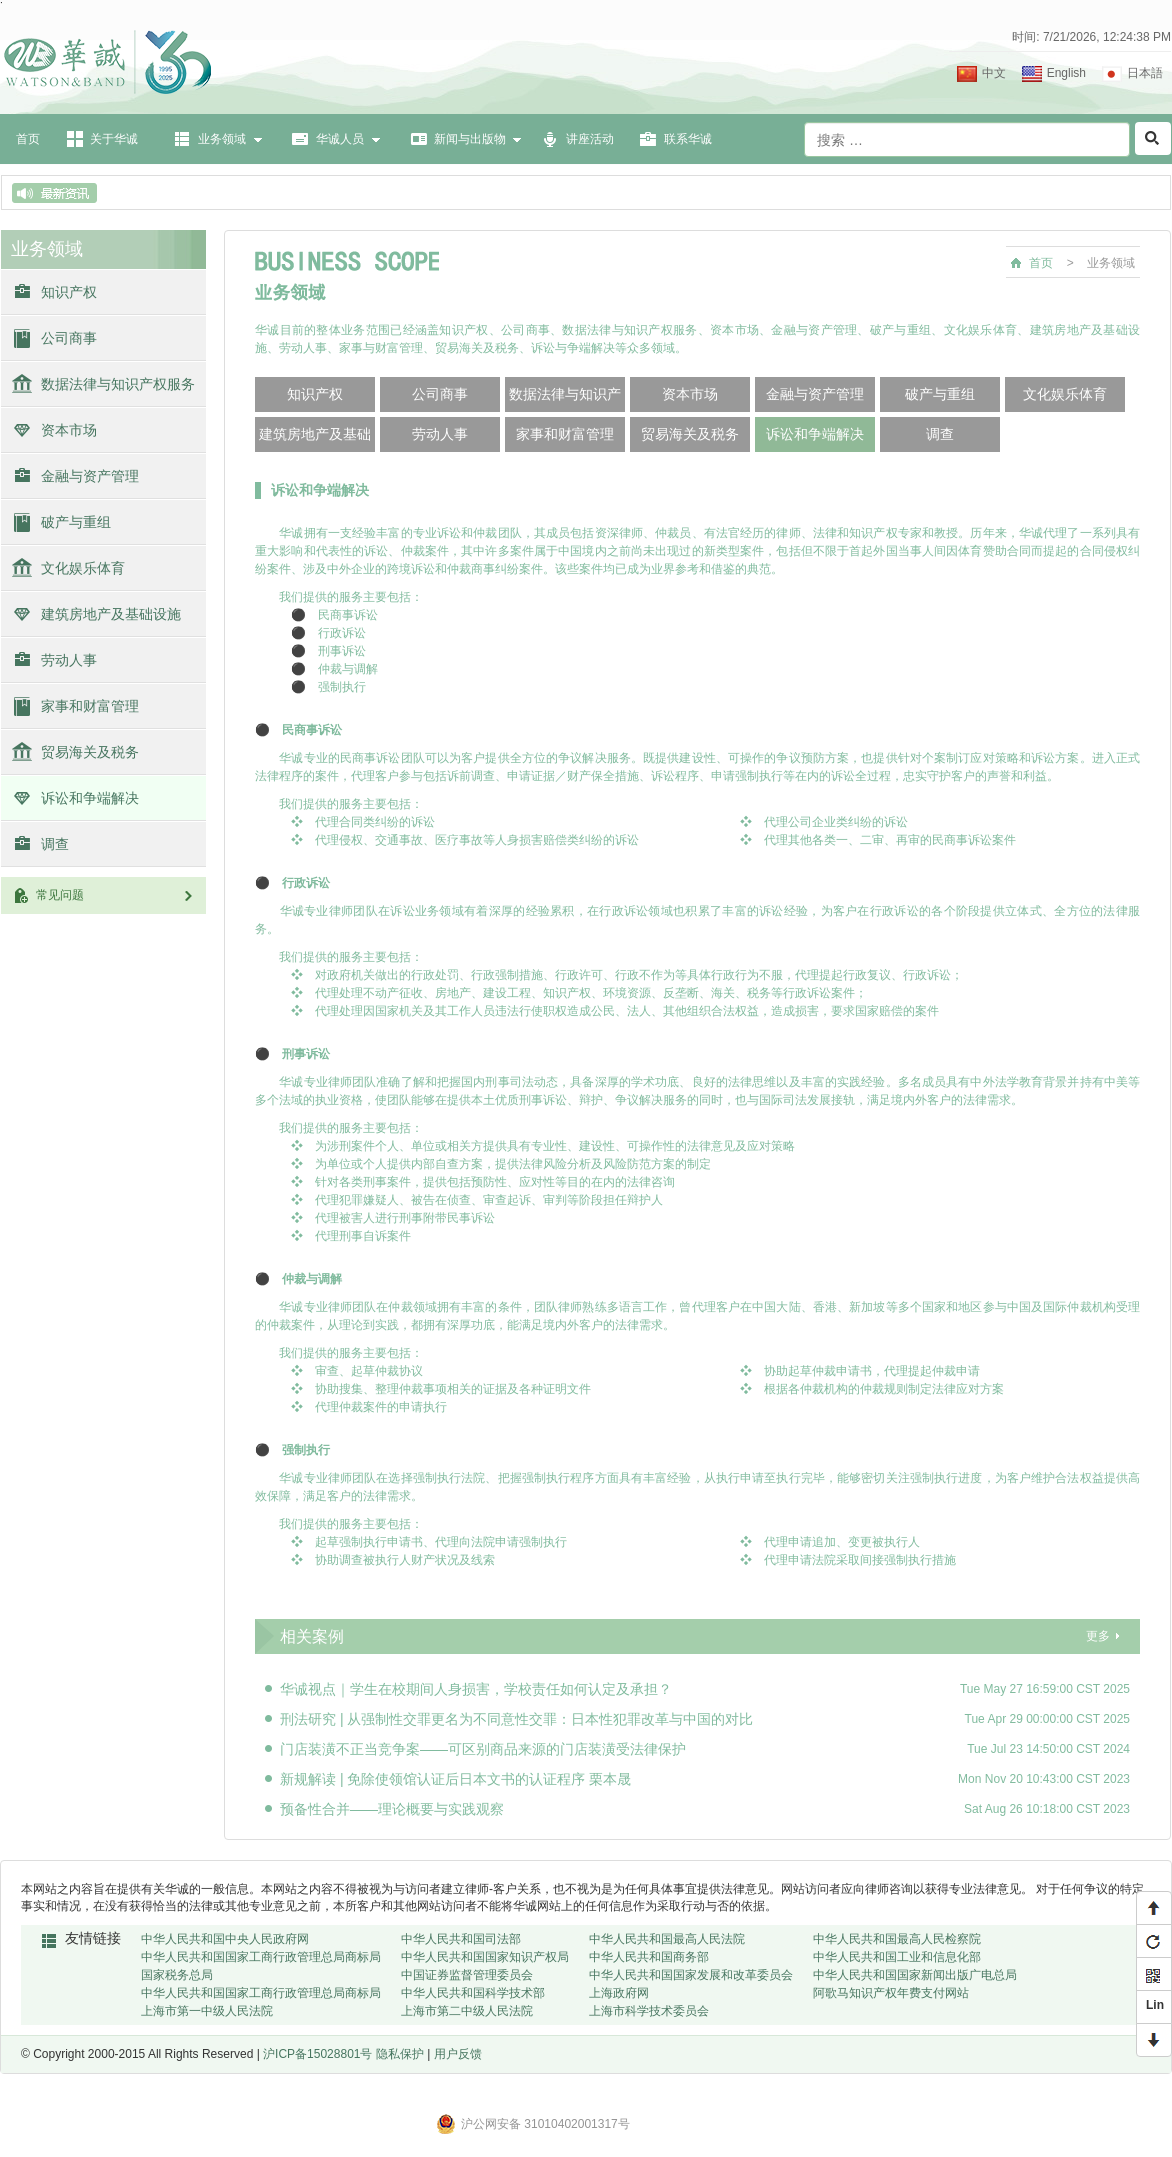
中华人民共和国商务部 (649, 1957)
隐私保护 (400, 2054)
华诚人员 (340, 139)
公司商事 (69, 338)
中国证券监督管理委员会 (467, 1975)
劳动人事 (69, 660)
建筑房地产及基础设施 (111, 614)
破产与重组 (76, 522)
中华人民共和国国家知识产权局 (485, 1957)
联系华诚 (688, 139)
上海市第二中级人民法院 (467, 2011)
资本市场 (69, 430)
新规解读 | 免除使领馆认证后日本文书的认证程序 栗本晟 (455, 1779)
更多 (1098, 1636)
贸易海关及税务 (90, 752)
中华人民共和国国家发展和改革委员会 (691, 1975)
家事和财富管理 (90, 706)
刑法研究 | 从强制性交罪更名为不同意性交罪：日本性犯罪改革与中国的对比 (516, 1719)
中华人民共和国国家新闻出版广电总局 (915, 1975)
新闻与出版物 (470, 139)
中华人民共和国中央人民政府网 (225, 1939)
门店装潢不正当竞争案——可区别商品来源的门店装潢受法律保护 (483, 1749)
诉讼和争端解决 (90, 798)
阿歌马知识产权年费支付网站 (891, 1993)
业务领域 (222, 139)
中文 (994, 73)
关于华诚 (114, 139)
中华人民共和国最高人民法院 (667, 1939)
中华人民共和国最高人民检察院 (897, 1939)
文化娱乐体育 (83, 568)
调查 (55, 844)
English (1066, 73)
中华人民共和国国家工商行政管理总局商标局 (261, 1957)
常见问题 (116, 895)
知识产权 (69, 292)
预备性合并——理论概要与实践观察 (392, 1809)
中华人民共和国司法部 (461, 1939)
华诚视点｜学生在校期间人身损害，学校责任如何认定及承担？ (476, 1689)
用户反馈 (458, 2054)
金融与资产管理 (90, 476)
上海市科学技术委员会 (649, 2011)
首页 (28, 139)
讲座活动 (590, 139)
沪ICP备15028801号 (317, 2054)
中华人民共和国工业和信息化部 (897, 1957)
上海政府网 (619, 1993)
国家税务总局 (177, 1975)
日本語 (1145, 73)
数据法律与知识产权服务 (118, 384)
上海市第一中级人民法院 (207, 2011)
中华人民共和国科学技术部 (473, 1993)
